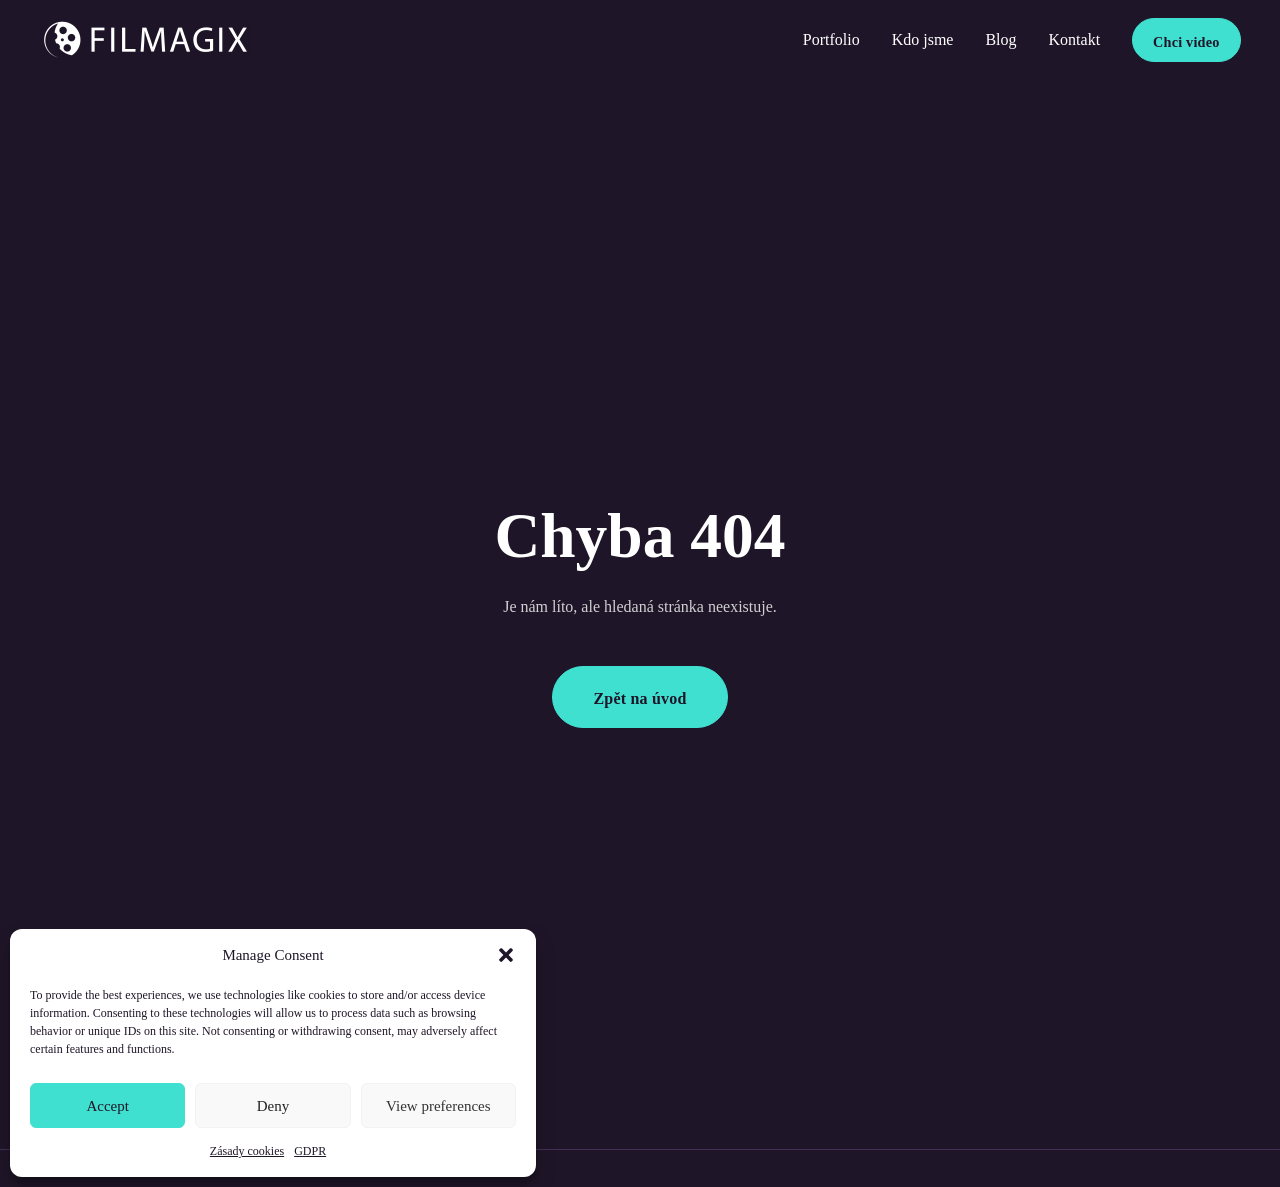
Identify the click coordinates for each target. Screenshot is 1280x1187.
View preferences (438, 1106)
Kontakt (1075, 39)
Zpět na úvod (639, 698)
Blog (1000, 39)
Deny (273, 1106)
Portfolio (831, 39)
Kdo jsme (923, 39)
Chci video (1186, 42)
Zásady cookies (247, 1151)
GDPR (310, 1151)
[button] (506, 955)
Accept (107, 1106)
